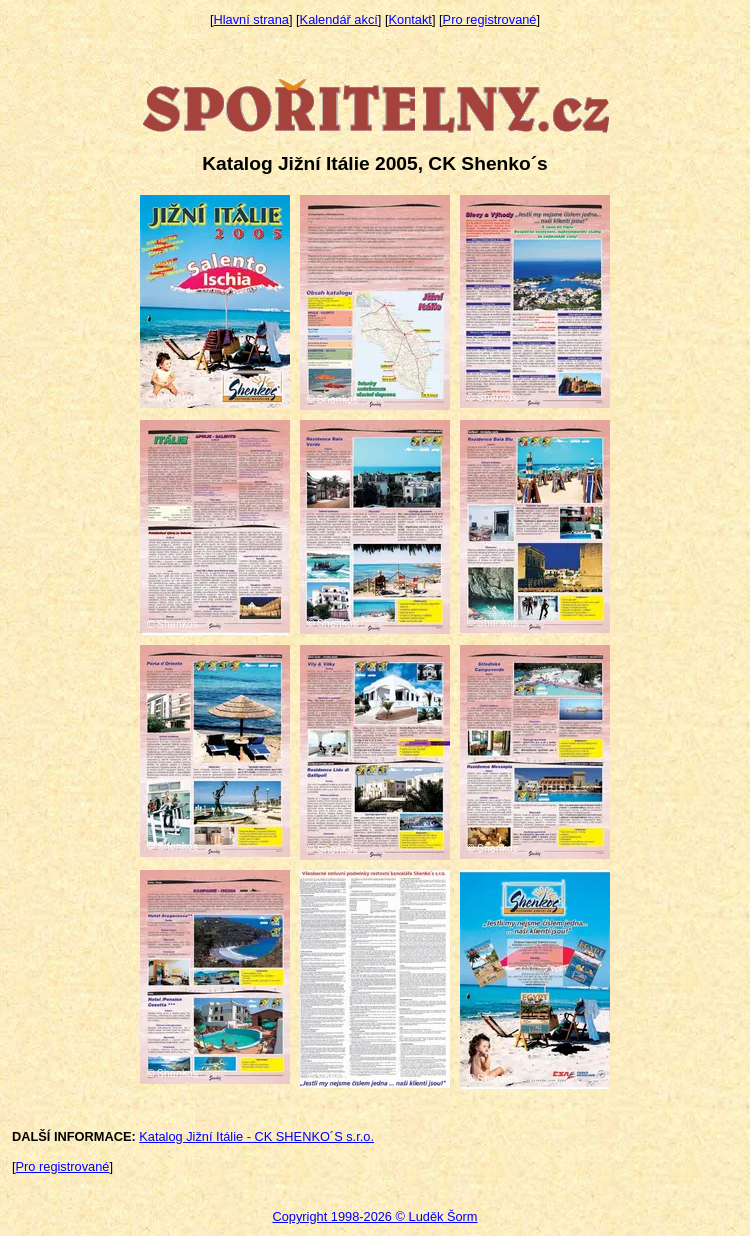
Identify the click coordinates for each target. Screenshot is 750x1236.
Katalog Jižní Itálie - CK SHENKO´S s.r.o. (256, 1136)
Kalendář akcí (339, 19)
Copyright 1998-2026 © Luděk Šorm (374, 1216)
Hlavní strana (251, 19)
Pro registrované (490, 19)
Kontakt (410, 19)
